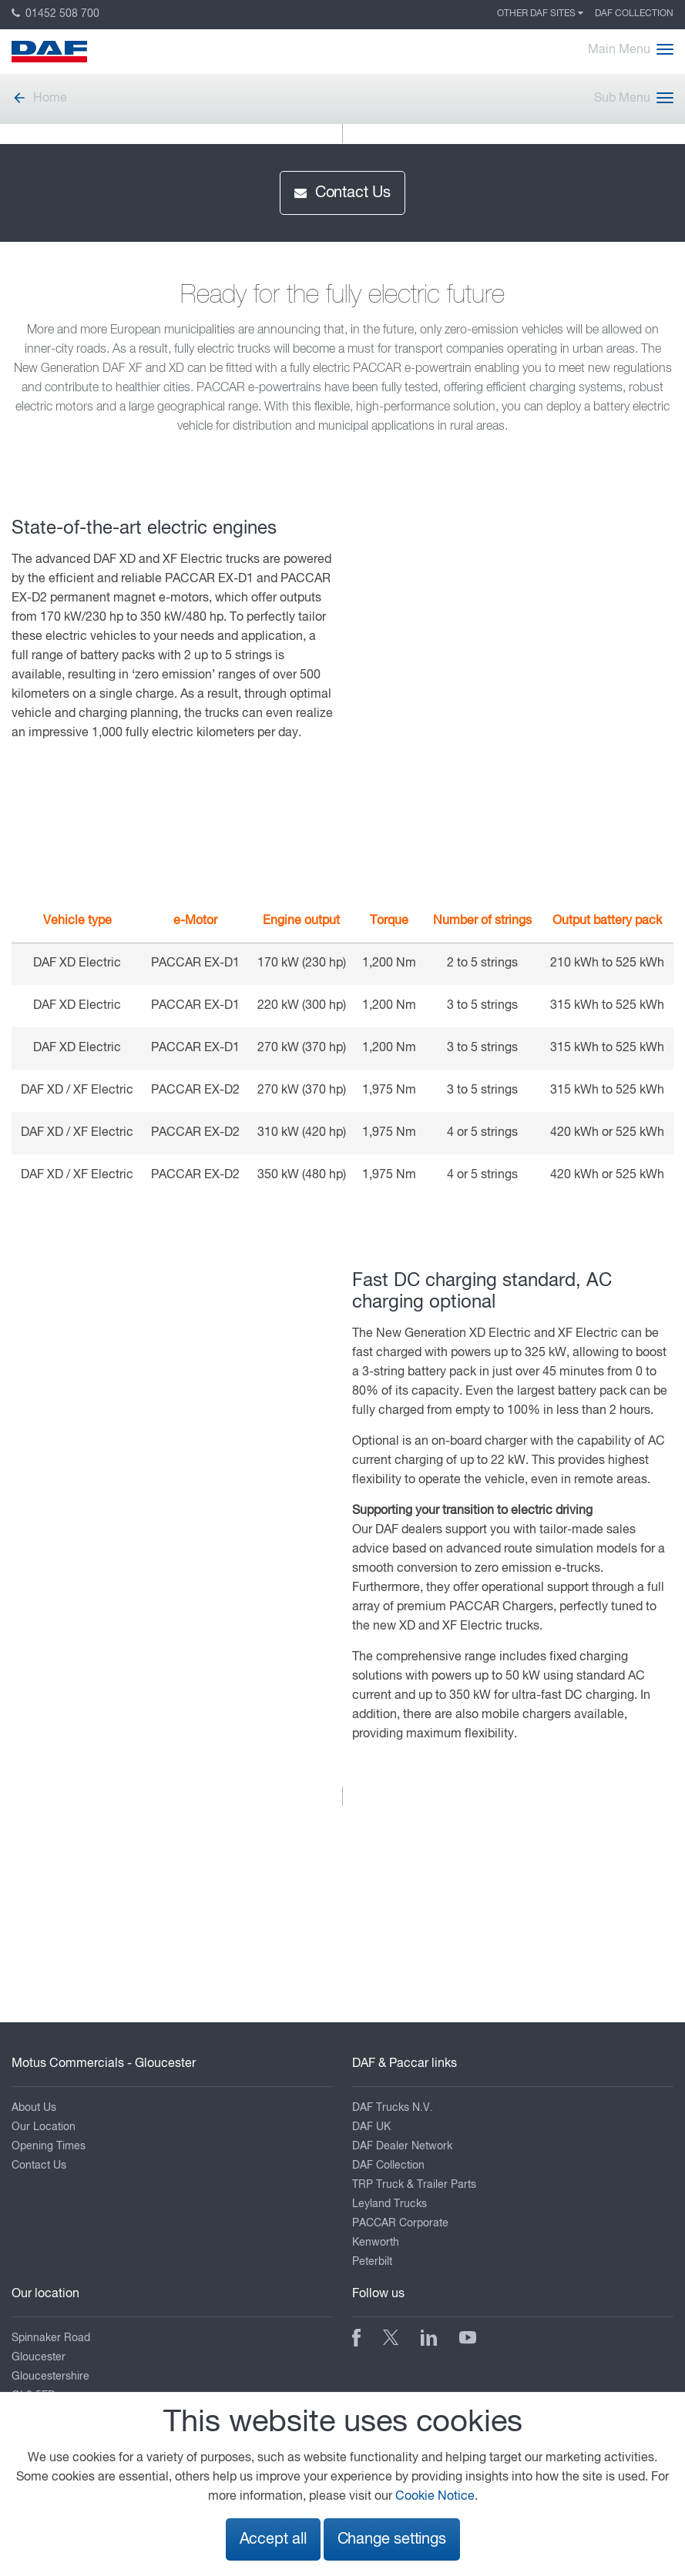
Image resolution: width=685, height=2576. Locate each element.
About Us (34, 2107)
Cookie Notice (435, 2497)
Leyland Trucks (389, 2204)
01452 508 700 (55, 13)
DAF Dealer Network (402, 2146)
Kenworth (375, 2242)
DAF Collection (634, 13)
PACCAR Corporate (400, 2223)
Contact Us (342, 193)
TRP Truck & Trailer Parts (414, 2184)
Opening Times (49, 2146)
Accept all (273, 2539)
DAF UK (371, 2127)
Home (39, 98)
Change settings (391, 2539)
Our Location (44, 2127)
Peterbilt (372, 2261)
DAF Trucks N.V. (392, 2107)
